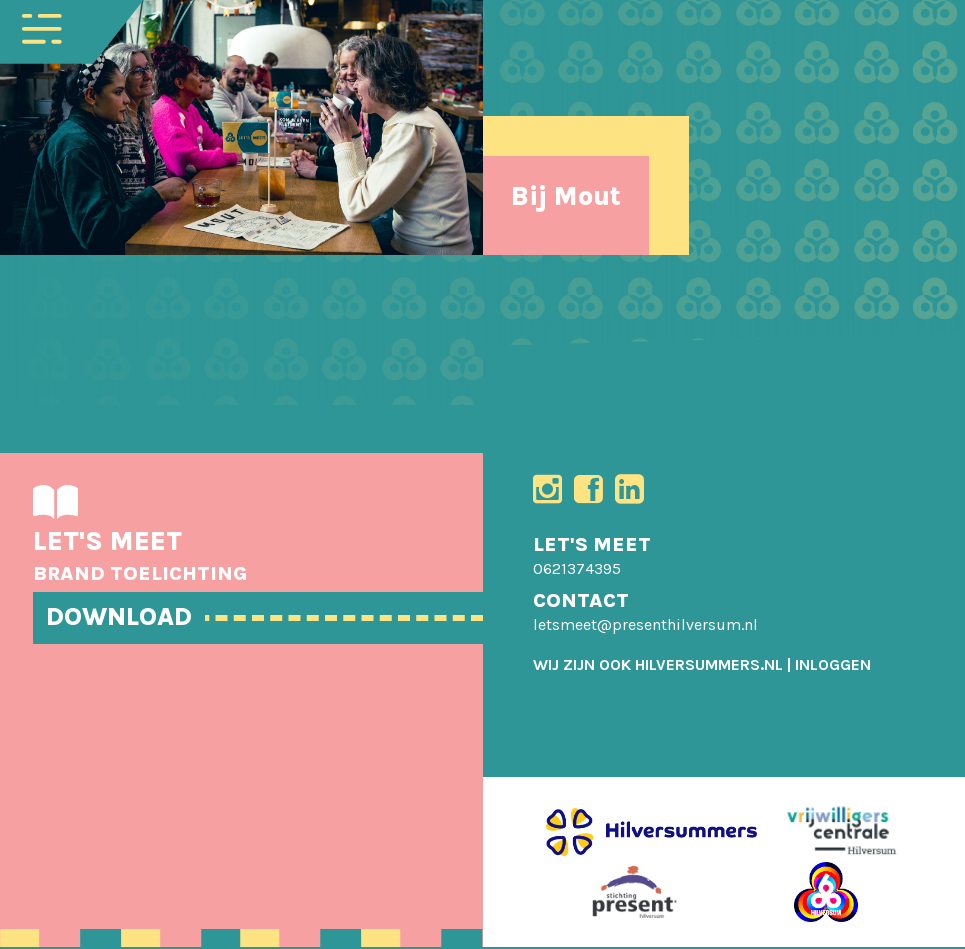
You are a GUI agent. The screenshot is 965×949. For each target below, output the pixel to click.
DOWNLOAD (122, 616)
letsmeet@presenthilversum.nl (645, 626)
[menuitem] (833, 666)
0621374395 (577, 570)
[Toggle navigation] (42, 27)
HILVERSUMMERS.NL (709, 666)
